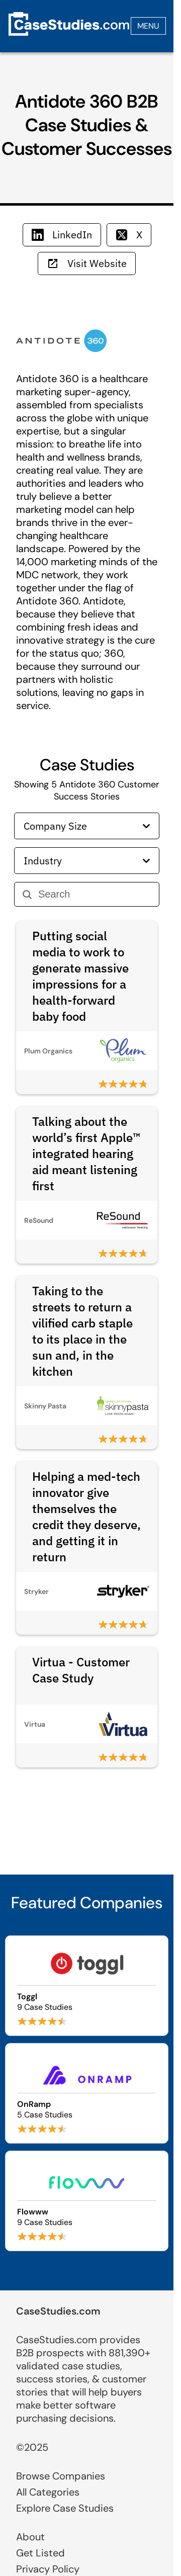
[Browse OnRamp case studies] (86, 2093)
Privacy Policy (47, 2568)
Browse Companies (60, 2475)
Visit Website (87, 263)
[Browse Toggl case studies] (86, 1985)
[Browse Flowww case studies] (86, 2201)
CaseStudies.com (58, 2311)
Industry (87, 860)
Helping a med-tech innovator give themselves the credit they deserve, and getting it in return (86, 1516)
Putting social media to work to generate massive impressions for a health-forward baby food (80, 976)
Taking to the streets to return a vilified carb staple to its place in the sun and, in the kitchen (82, 1331)
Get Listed (40, 2552)
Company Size (87, 826)
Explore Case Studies (65, 2508)
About (30, 2536)
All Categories (47, 2492)
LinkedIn (62, 234)
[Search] (94, 894)
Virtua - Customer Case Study (81, 1670)
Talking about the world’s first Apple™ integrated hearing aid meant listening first (86, 1153)
